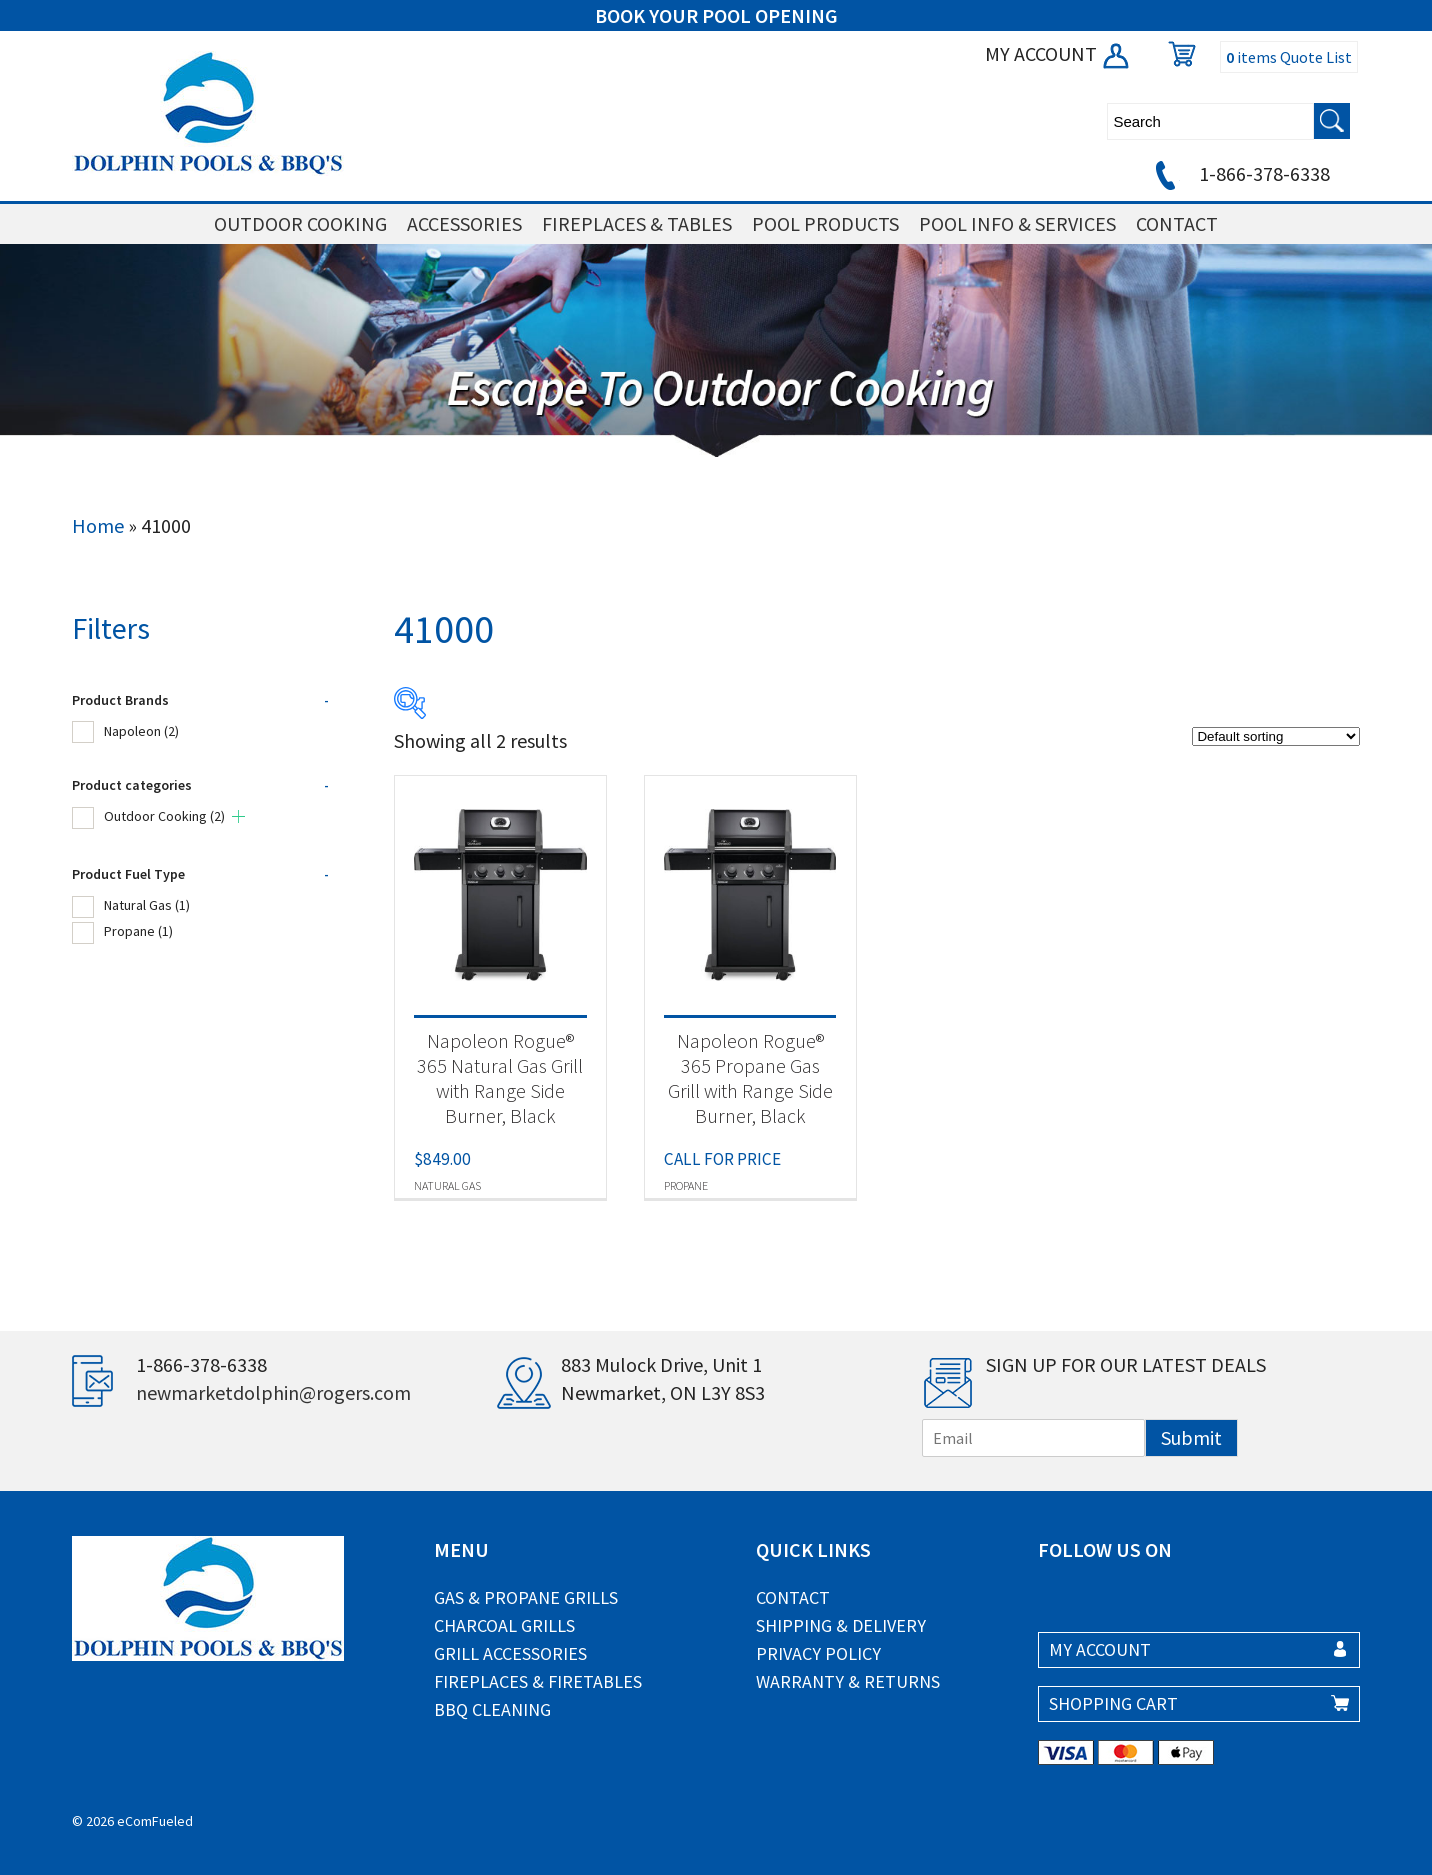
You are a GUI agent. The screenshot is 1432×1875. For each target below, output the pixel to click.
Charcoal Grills (504, 1625)
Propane (138, 931)
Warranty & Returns (848, 1681)
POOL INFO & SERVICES (1017, 223)
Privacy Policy (818, 1653)
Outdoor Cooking (164, 816)
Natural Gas (147, 905)
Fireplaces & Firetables (538, 1681)
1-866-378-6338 (1239, 173)
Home (98, 525)
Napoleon (141, 731)
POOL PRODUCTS (825, 223)
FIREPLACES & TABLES (637, 223)
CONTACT (1177, 223)
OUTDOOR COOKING (300, 223)
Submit (1191, 1437)
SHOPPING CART (1113, 1703)
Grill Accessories (510, 1653)
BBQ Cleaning (492, 1709)
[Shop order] (1276, 736)
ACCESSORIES (464, 223)
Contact (793, 1597)
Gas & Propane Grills (526, 1597)
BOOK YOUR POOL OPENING (716, 15)
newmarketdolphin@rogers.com (273, 1392)
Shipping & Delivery (841, 1625)
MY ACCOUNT (1058, 53)
